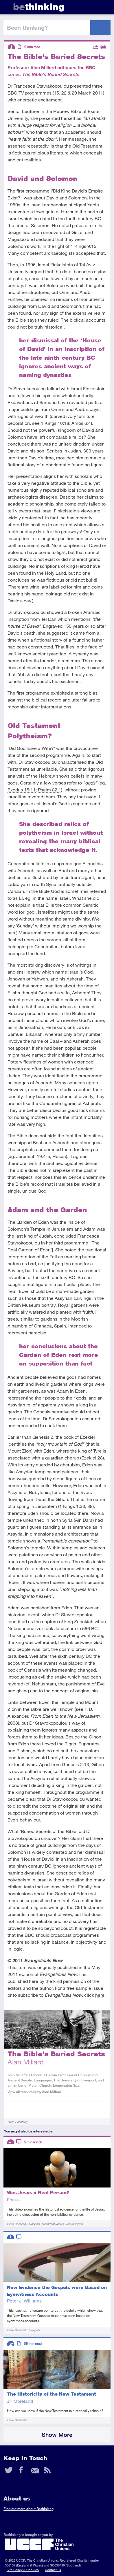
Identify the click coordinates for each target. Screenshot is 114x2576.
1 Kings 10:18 (55, 423)
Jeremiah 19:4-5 (33, 1156)
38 (90, 1506)
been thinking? (27, 27)
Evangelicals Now (43, 1960)
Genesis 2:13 (75, 1764)
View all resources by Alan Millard (34, 2092)
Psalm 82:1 (49, 789)
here (99, 1995)
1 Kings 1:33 (72, 1506)
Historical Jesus (52, 2224)
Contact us (53, 2570)
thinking (38, 6)
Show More (57, 2434)
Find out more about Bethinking (28, 2509)
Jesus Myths (73, 2224)
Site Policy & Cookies (23, 2570)
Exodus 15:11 (22, 789)
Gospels (34, 2224)
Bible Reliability (17, 2122)
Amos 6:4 (81, 423)
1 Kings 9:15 (83, 246)
